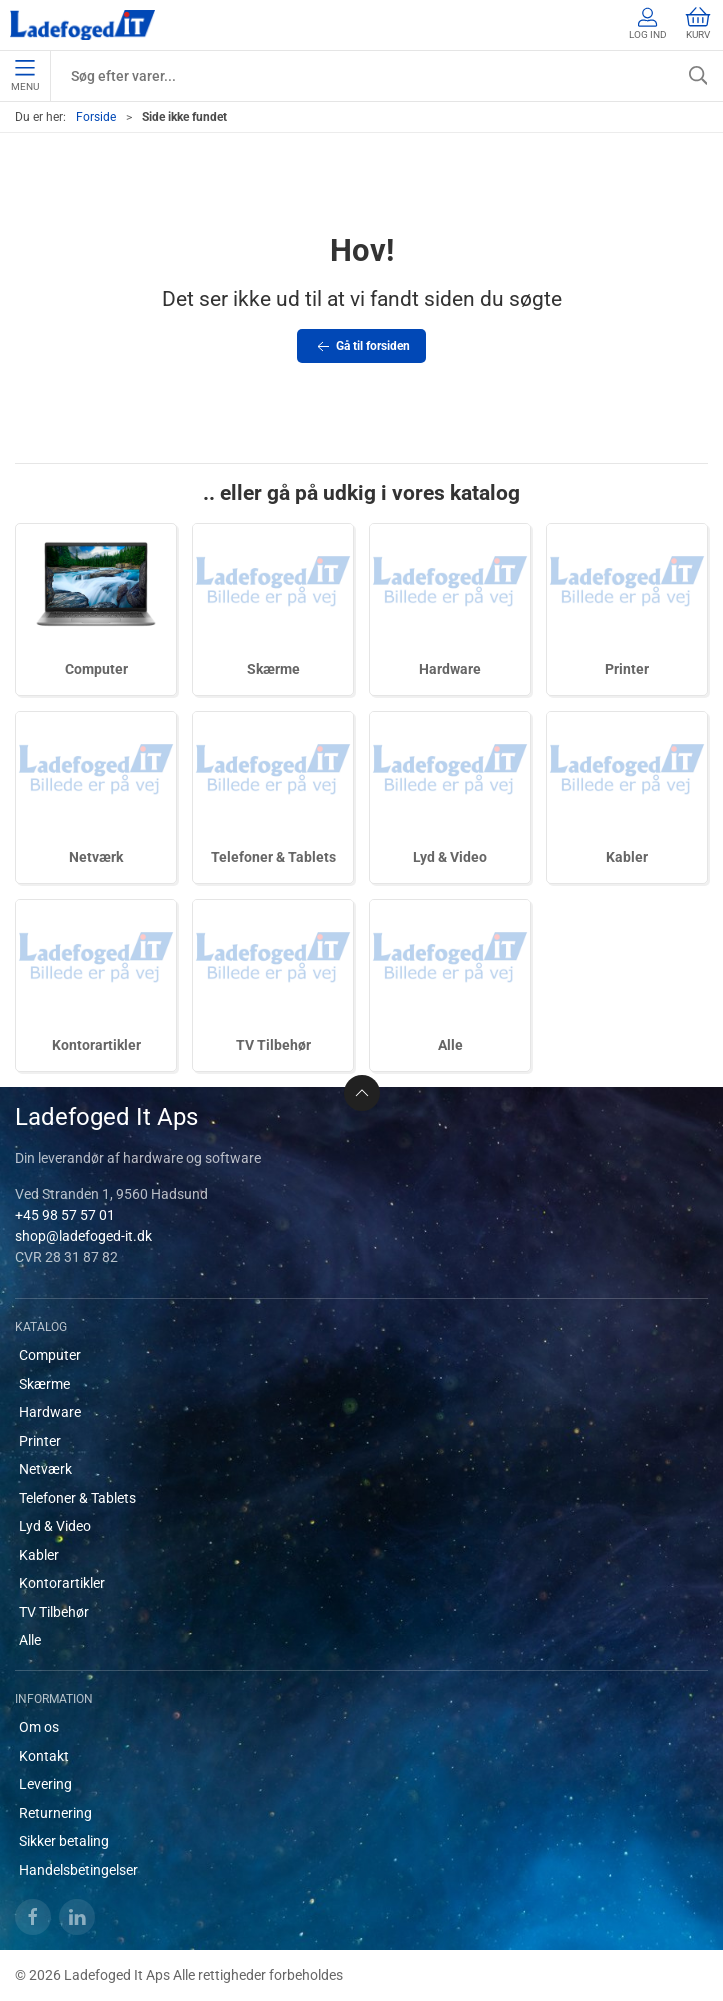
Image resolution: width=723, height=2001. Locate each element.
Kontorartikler (96, 1045)
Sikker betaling (64, 1841)
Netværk (96, 857)
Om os (39, 1727)
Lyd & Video (450, 857)
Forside (96, 117)
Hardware (450, 669)
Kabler (627, 857)
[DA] (82, 25)
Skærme (273, 669)
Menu (25, 76)
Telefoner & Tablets (273, 857)
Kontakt (44, 1756)
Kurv (698, 23)
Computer (96, 669)
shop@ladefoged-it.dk (83, 1236)
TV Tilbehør (273, 1045)
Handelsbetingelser (78, 1870)
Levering (45, 1784)
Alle (450, 1045)
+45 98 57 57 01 (65, 1215)
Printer (627, 669)
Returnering (55, 1813)
